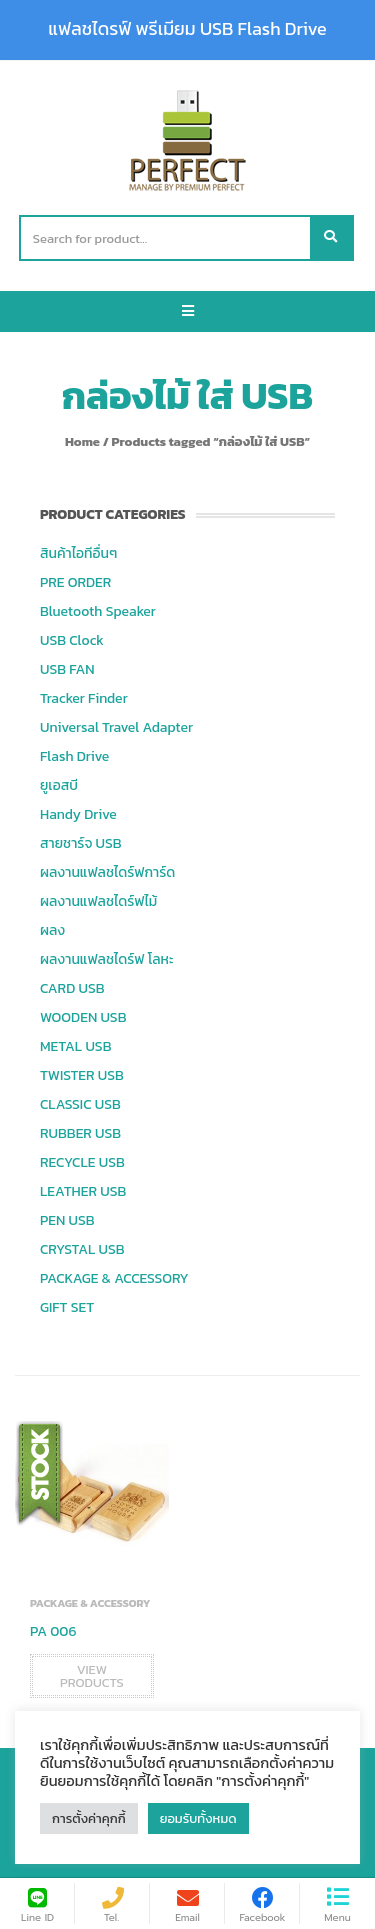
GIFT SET (67, 1307)
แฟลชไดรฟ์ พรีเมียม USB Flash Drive (187, 29)
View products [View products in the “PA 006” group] (92, 1676)
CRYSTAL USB (82, 1249)
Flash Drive (74, 756)
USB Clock (72, 640)
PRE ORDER (75, 582)
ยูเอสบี (59, 785)
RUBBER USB (80, 1133)
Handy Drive (78, 814)
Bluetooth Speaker (98, 611)
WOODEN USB (83, 1017)
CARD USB (72, 988)
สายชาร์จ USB (81, 843)
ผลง (52, 930)
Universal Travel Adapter (116, 727)
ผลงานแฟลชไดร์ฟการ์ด (107, 872)
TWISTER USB (82, 1075)
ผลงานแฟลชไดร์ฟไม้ (98, 901)
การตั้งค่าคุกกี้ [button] (89, 1818)
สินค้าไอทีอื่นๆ (78, 553)
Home (82, 441)
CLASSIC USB (80, 1104)
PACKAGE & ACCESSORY (114, 1278)
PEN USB (67, 1220)
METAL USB (75, 1046)
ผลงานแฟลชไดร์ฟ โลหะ (106, 959)
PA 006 (53, 1631)
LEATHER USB (83, 1191)
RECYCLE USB (82, 1162)
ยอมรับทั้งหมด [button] (198, 1818)
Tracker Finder (84, 698)
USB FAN (67, 669)
